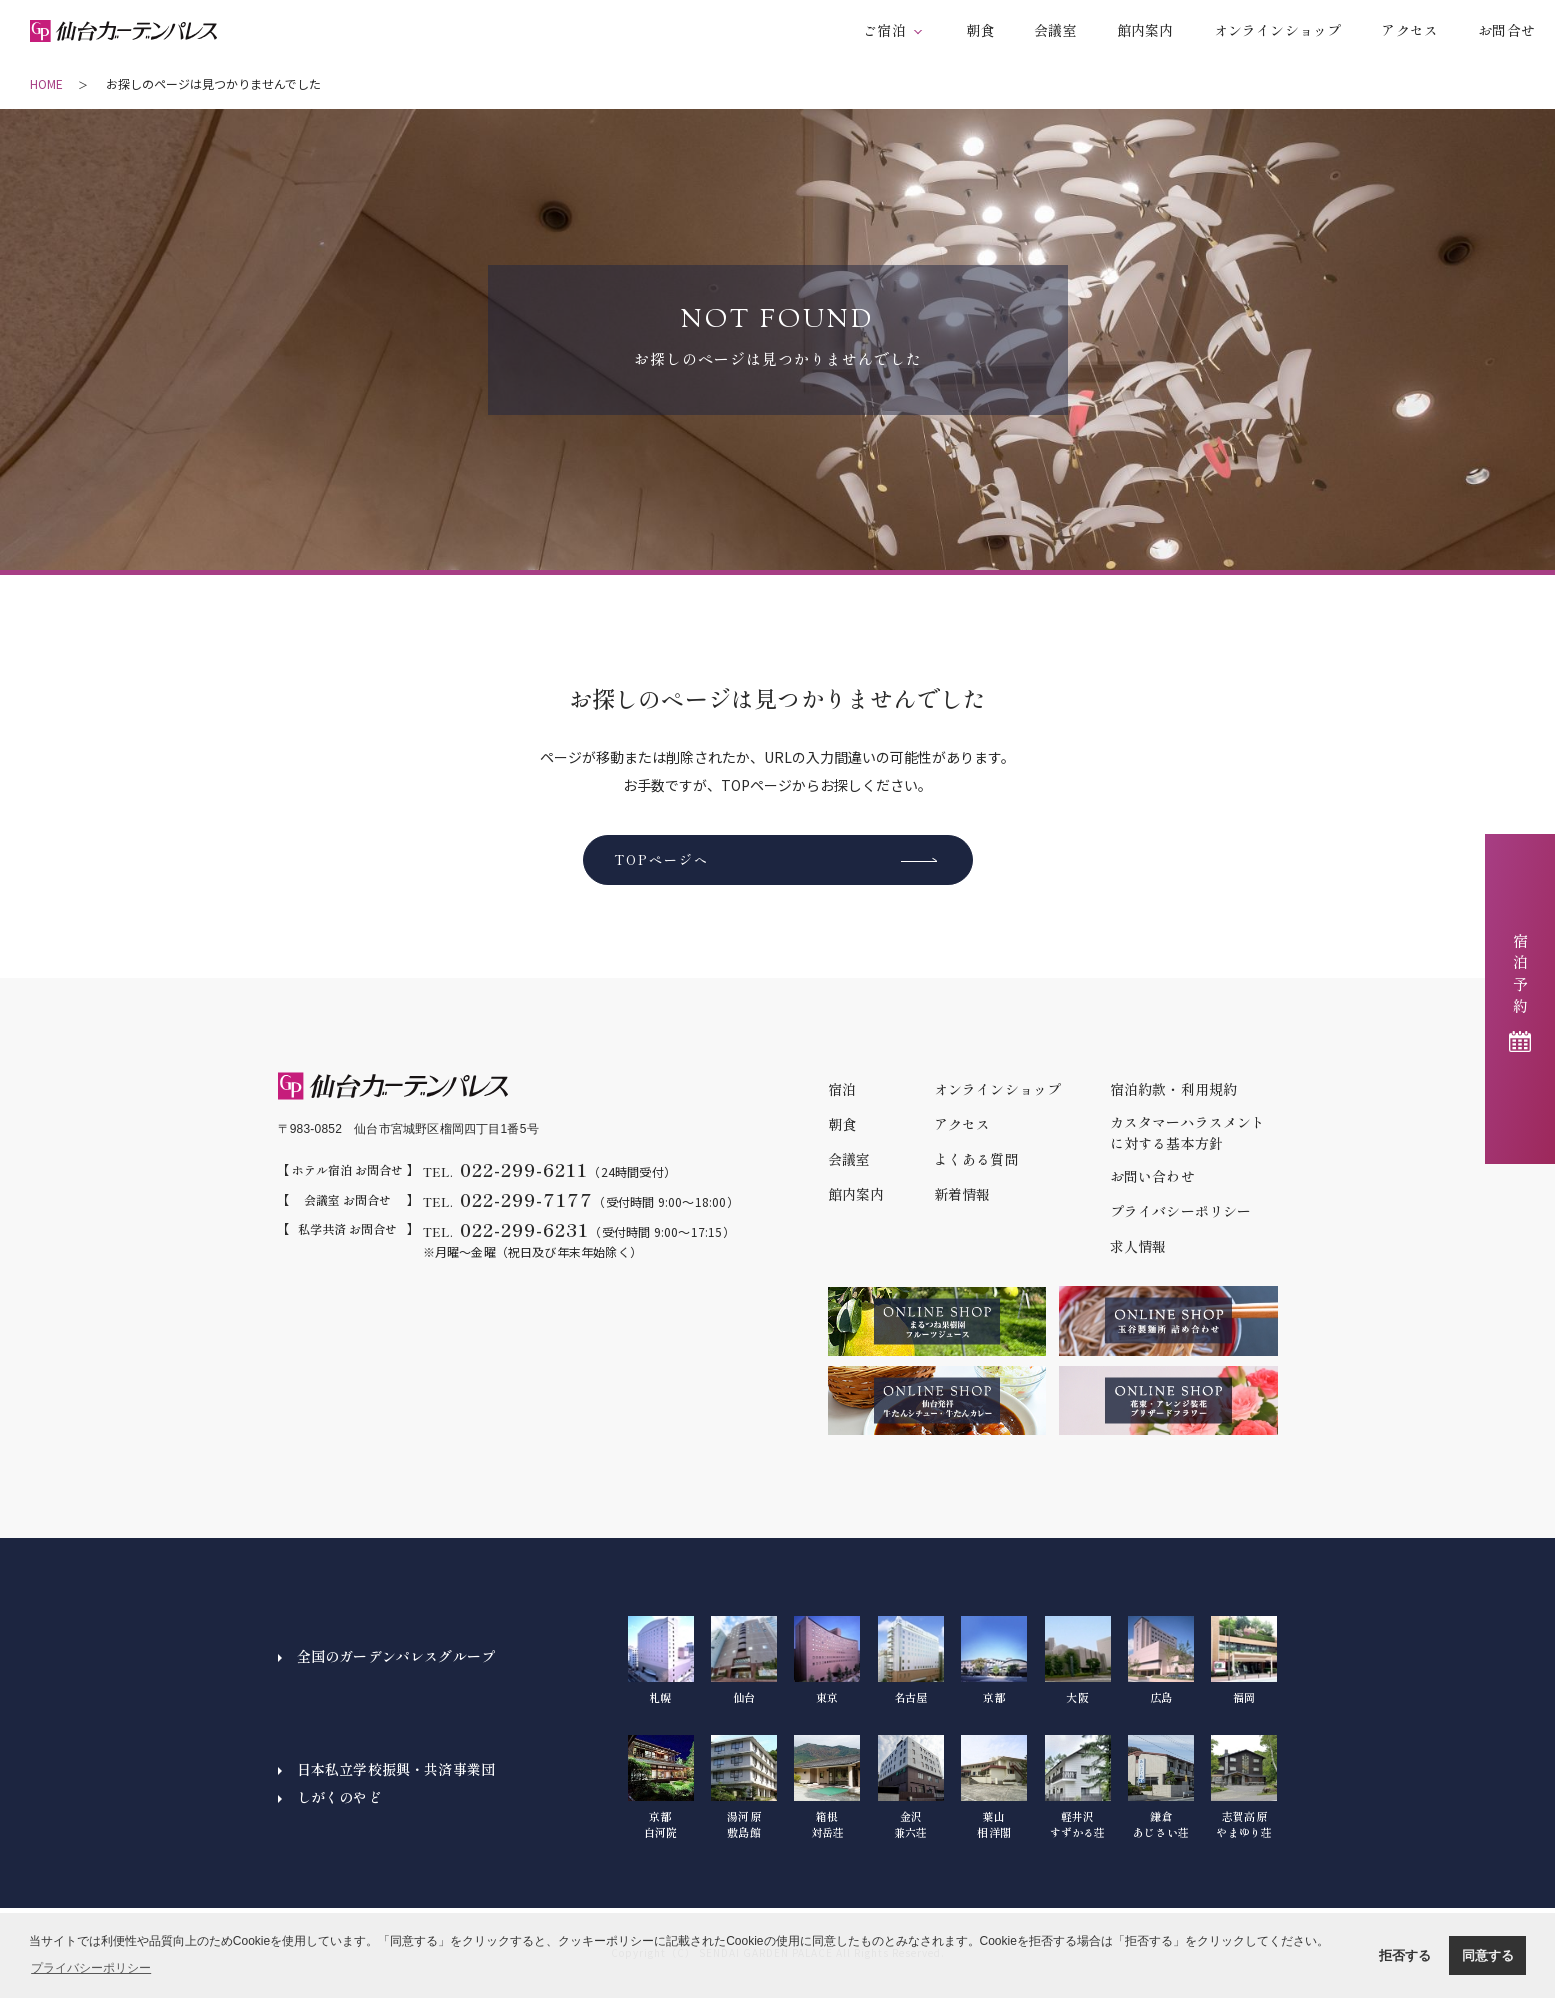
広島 (1161, 1660)
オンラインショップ (1278, 30)
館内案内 (1145, 30)
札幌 (661, 1660)
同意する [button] (1488, 1955)
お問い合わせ (1152, 1176)
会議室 (1055, 30)
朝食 (980, 30)
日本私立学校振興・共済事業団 (396, 1769)
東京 (827, 1660)
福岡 (1244, 1660)
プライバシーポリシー (1181, 1211)
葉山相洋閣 (994, 1787)
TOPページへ (661, 859)
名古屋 (911, 1660)
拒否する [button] (1405, 1955)
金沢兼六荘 (911, 1787)
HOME (46, 83)
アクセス (1409, 30)
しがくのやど (339, 1797)
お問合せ (1506, 30)
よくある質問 (976, 1159)
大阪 (1078, 1660)
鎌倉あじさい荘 (1161, 1787)
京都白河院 (661, 1787)
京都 (994, 1660)
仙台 (744, 1660)
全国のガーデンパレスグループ (396, 1656)
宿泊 (842, 1089)
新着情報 (962, 1194)
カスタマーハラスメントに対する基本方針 (1188, 1132)
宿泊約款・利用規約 (1174, 1089)
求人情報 (1138, 1246)
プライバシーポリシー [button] (91, 1968)
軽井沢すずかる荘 (1078, 1787)
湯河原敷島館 (744, 1787)
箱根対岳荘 (827, 1787)
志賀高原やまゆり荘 (1244, 1787)
